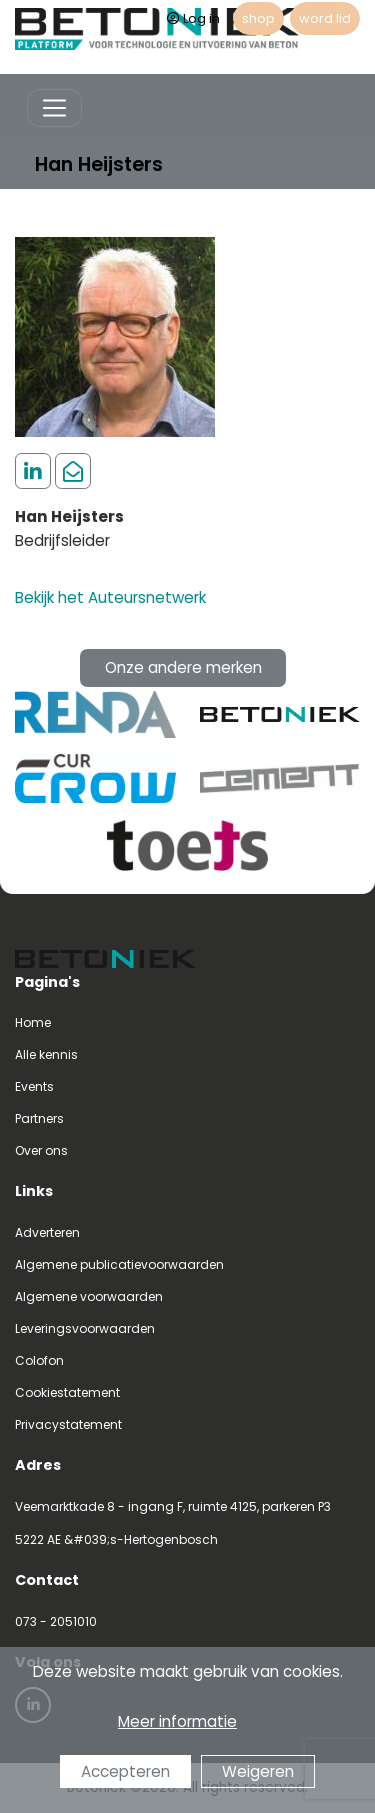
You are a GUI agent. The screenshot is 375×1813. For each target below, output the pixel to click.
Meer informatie (177, 1721)
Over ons (41, 1150)
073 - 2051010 (56, 1621)
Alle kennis (46, 1054)
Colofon (39, 1360)
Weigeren (258, 1771)
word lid (325, 18)
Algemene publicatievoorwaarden (119, 1264)
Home (33, 1022)
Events (34, 1086)
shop (258, 18)
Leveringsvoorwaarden (85, 1328)
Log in (193, 18)
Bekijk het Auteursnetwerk (110, 597)
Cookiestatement (67, 1392)
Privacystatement (68, 1424)
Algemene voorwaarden (89, 1296)
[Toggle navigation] (54, 108)
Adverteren (47, 1232)
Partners (39, 1118)
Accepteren (125, 1771)
